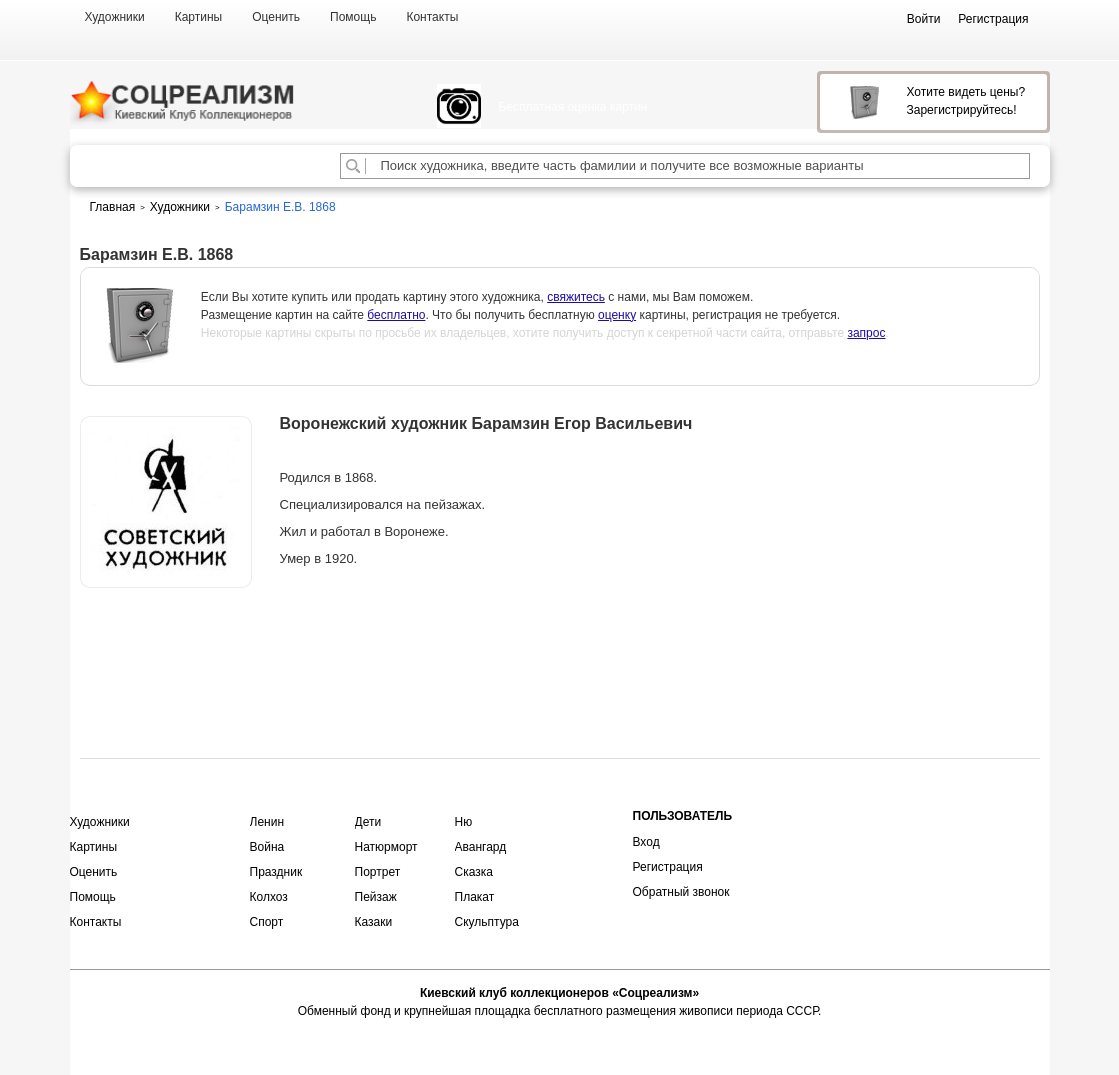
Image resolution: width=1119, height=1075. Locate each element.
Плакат (475, 897)
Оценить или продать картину (166, 640)
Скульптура (487, 922)
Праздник (276, 872)
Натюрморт (386, 847)
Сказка (474, 872)
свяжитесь (576, 297)
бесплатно (396, 315)
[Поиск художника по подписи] (353, 166)
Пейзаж (376, 897)
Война (267, 847)
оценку (617, 315)
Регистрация (668, 867)
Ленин (267, 822)
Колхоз (269, 897)
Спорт (267, 922)
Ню (464, 822)
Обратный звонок (681, 892)
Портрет (378, 872)
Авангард (481, 847)
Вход (646, 842)
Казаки (374, 922)
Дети (368, 822)
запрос (866, 333)
